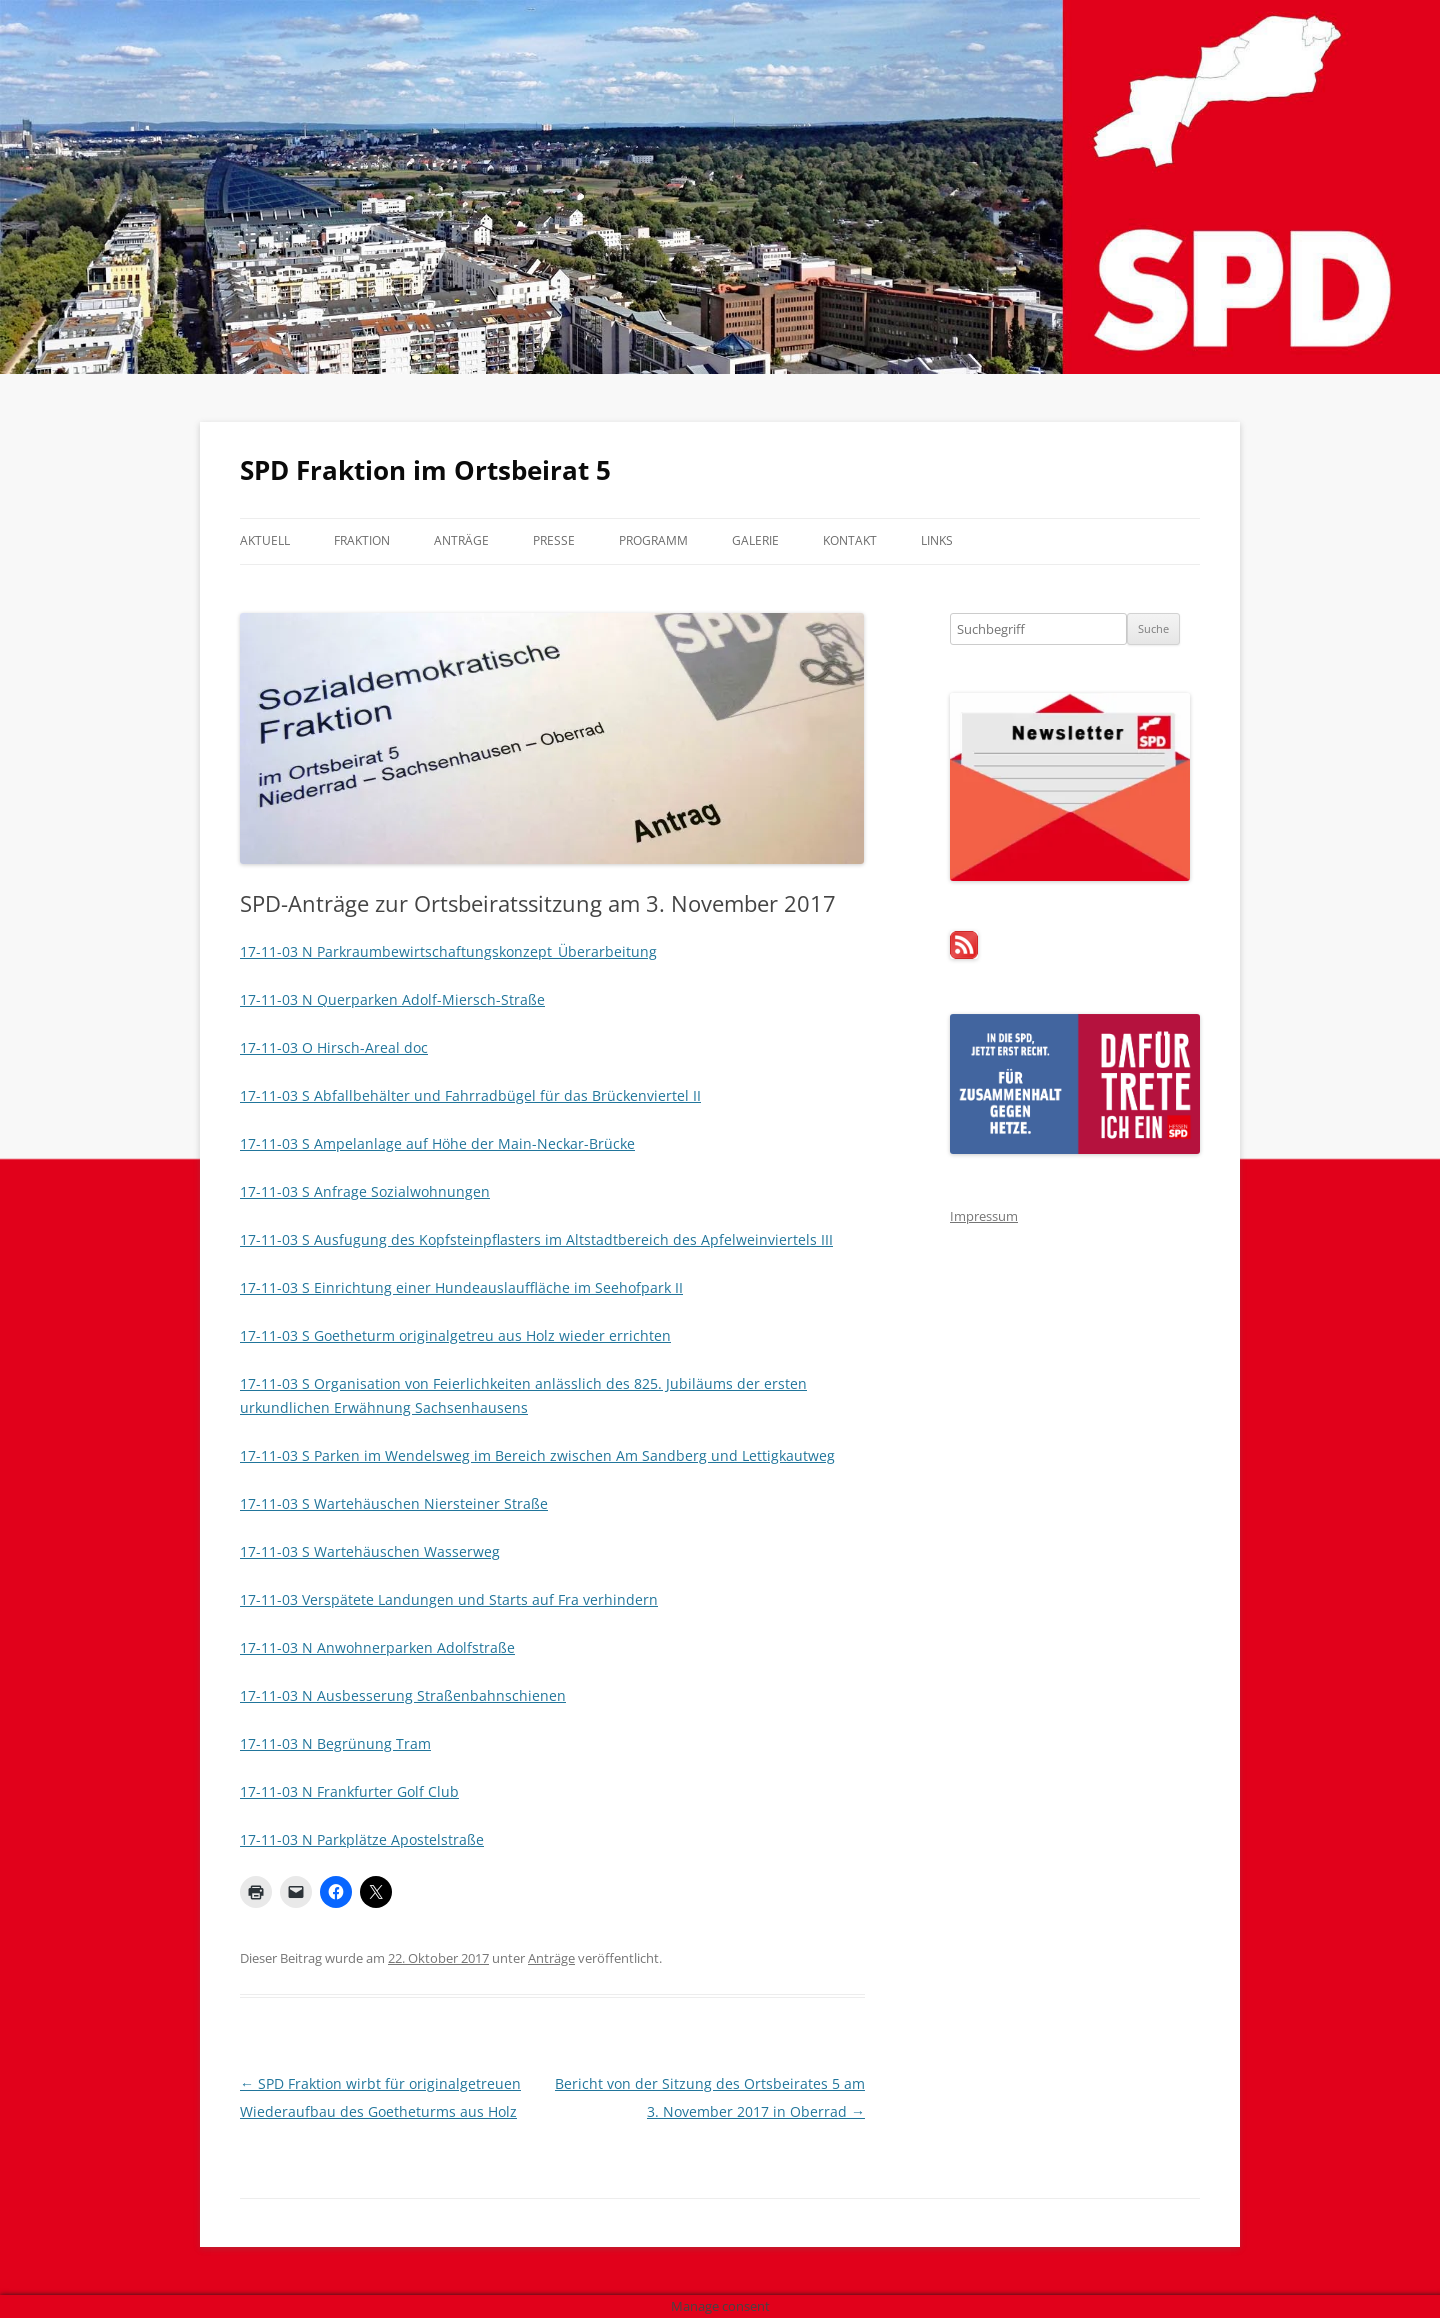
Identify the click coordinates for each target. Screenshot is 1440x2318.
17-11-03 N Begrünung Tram (335, 1743)
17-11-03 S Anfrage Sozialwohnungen (365, 1191)
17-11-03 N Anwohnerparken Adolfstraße (377, 1647)
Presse (554, 540)
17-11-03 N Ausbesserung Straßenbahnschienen (403, 1695)
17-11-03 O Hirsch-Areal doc (334, 1047)
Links (937, 540)
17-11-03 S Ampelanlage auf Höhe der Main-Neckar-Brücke (437, 1143)
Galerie (755, 540)
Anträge (461, 540)
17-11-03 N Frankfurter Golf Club (349, 1791)
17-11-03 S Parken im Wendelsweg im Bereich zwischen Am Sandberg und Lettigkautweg (537, 1455)
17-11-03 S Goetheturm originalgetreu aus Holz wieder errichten (455, 1335)
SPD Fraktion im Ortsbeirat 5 (425, 470)
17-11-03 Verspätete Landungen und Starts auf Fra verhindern (449, 1599)
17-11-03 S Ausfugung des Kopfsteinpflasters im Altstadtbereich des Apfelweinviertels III (536, 1239)
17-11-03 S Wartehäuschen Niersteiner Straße (394, 1503)
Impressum (984, 1216)
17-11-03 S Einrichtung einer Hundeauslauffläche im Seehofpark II (461, 1287)
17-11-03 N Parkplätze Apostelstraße (362, 1839)
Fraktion (362, 540)
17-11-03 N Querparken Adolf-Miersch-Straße (392, 999)
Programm (653, 540)
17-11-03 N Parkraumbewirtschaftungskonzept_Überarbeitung (448, 951)
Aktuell (265, 540)
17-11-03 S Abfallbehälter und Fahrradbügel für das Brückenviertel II (470, 1095)
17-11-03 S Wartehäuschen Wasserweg (370, 1551)
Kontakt (850, 540)
